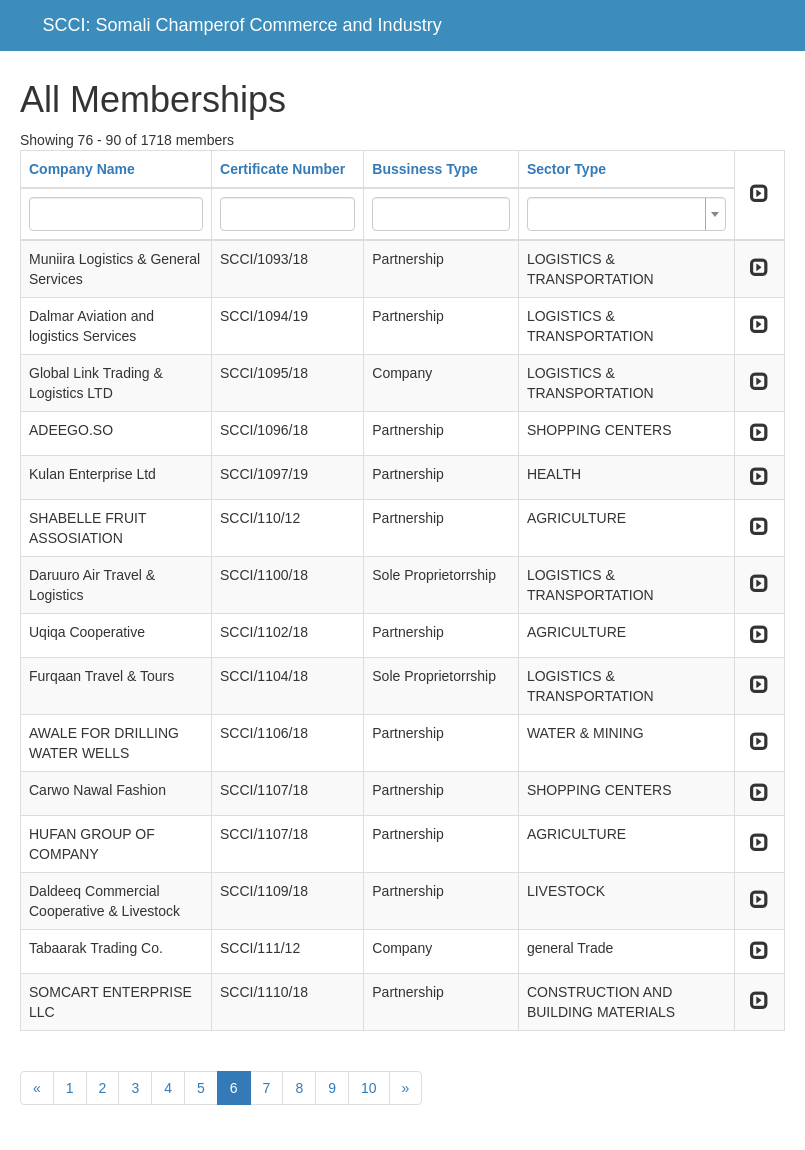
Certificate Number (282, 169)
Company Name (82, 169)
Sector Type (566, 169)
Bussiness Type (425, 169)
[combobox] (626, 214)
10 (369, 1088)
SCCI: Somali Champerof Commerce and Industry (242, 25)
